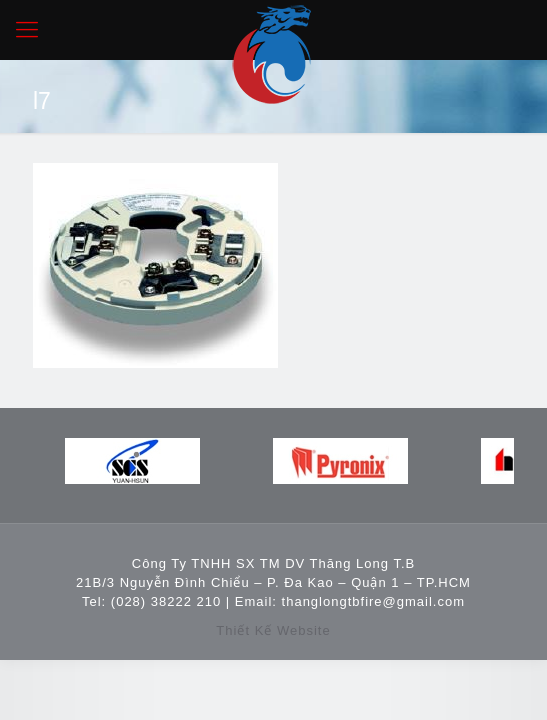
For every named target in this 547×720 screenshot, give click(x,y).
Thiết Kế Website (273, 630)
